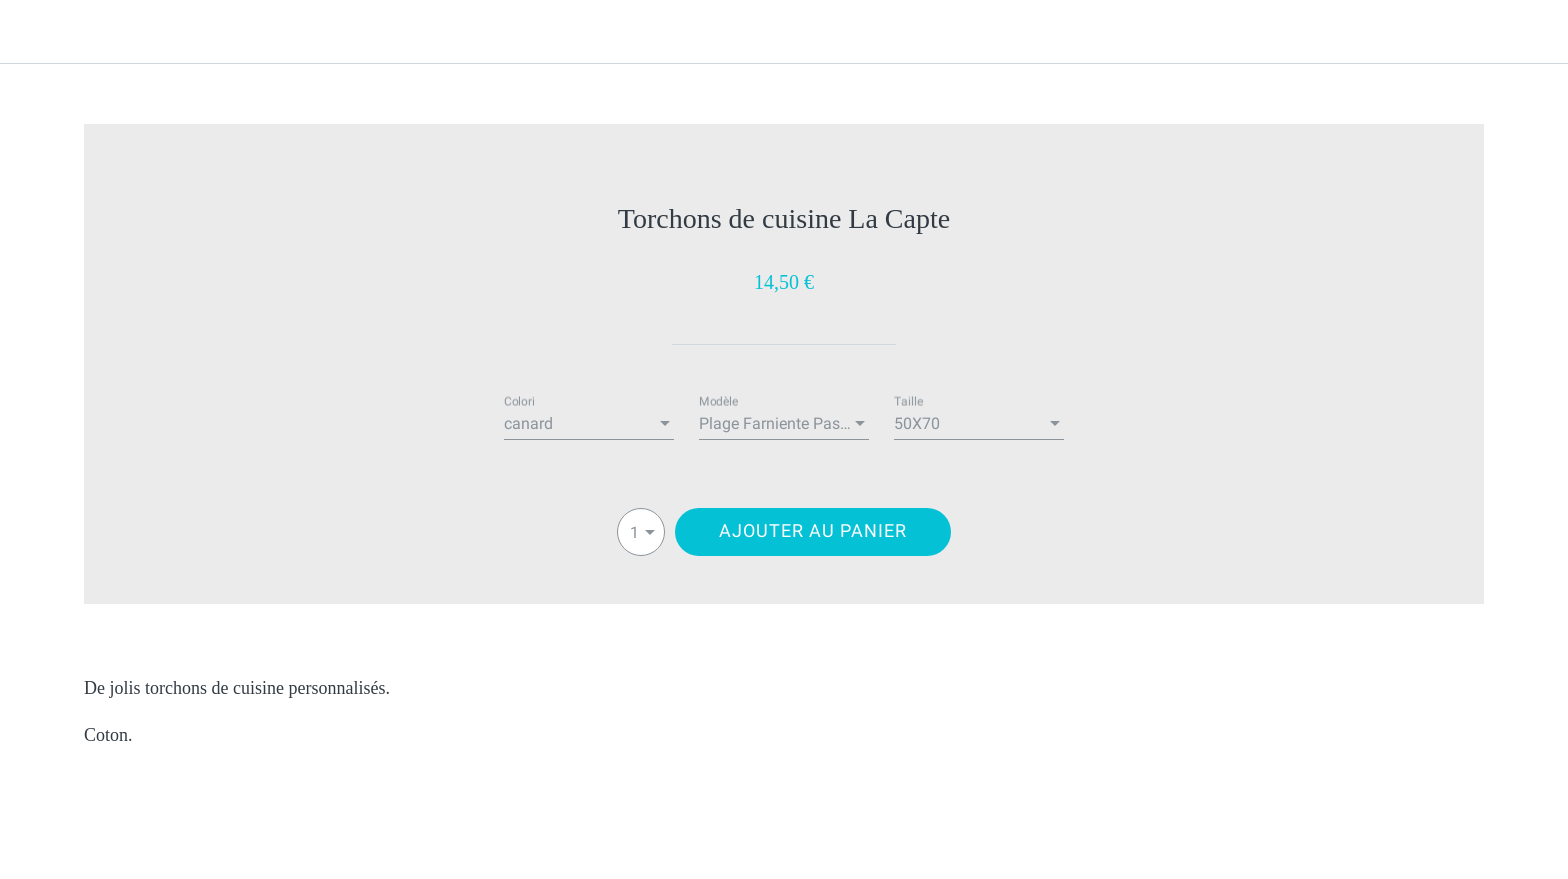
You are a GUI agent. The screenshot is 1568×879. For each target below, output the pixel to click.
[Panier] (1528, 32)
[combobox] (589, 424)
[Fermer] (40, 32)
